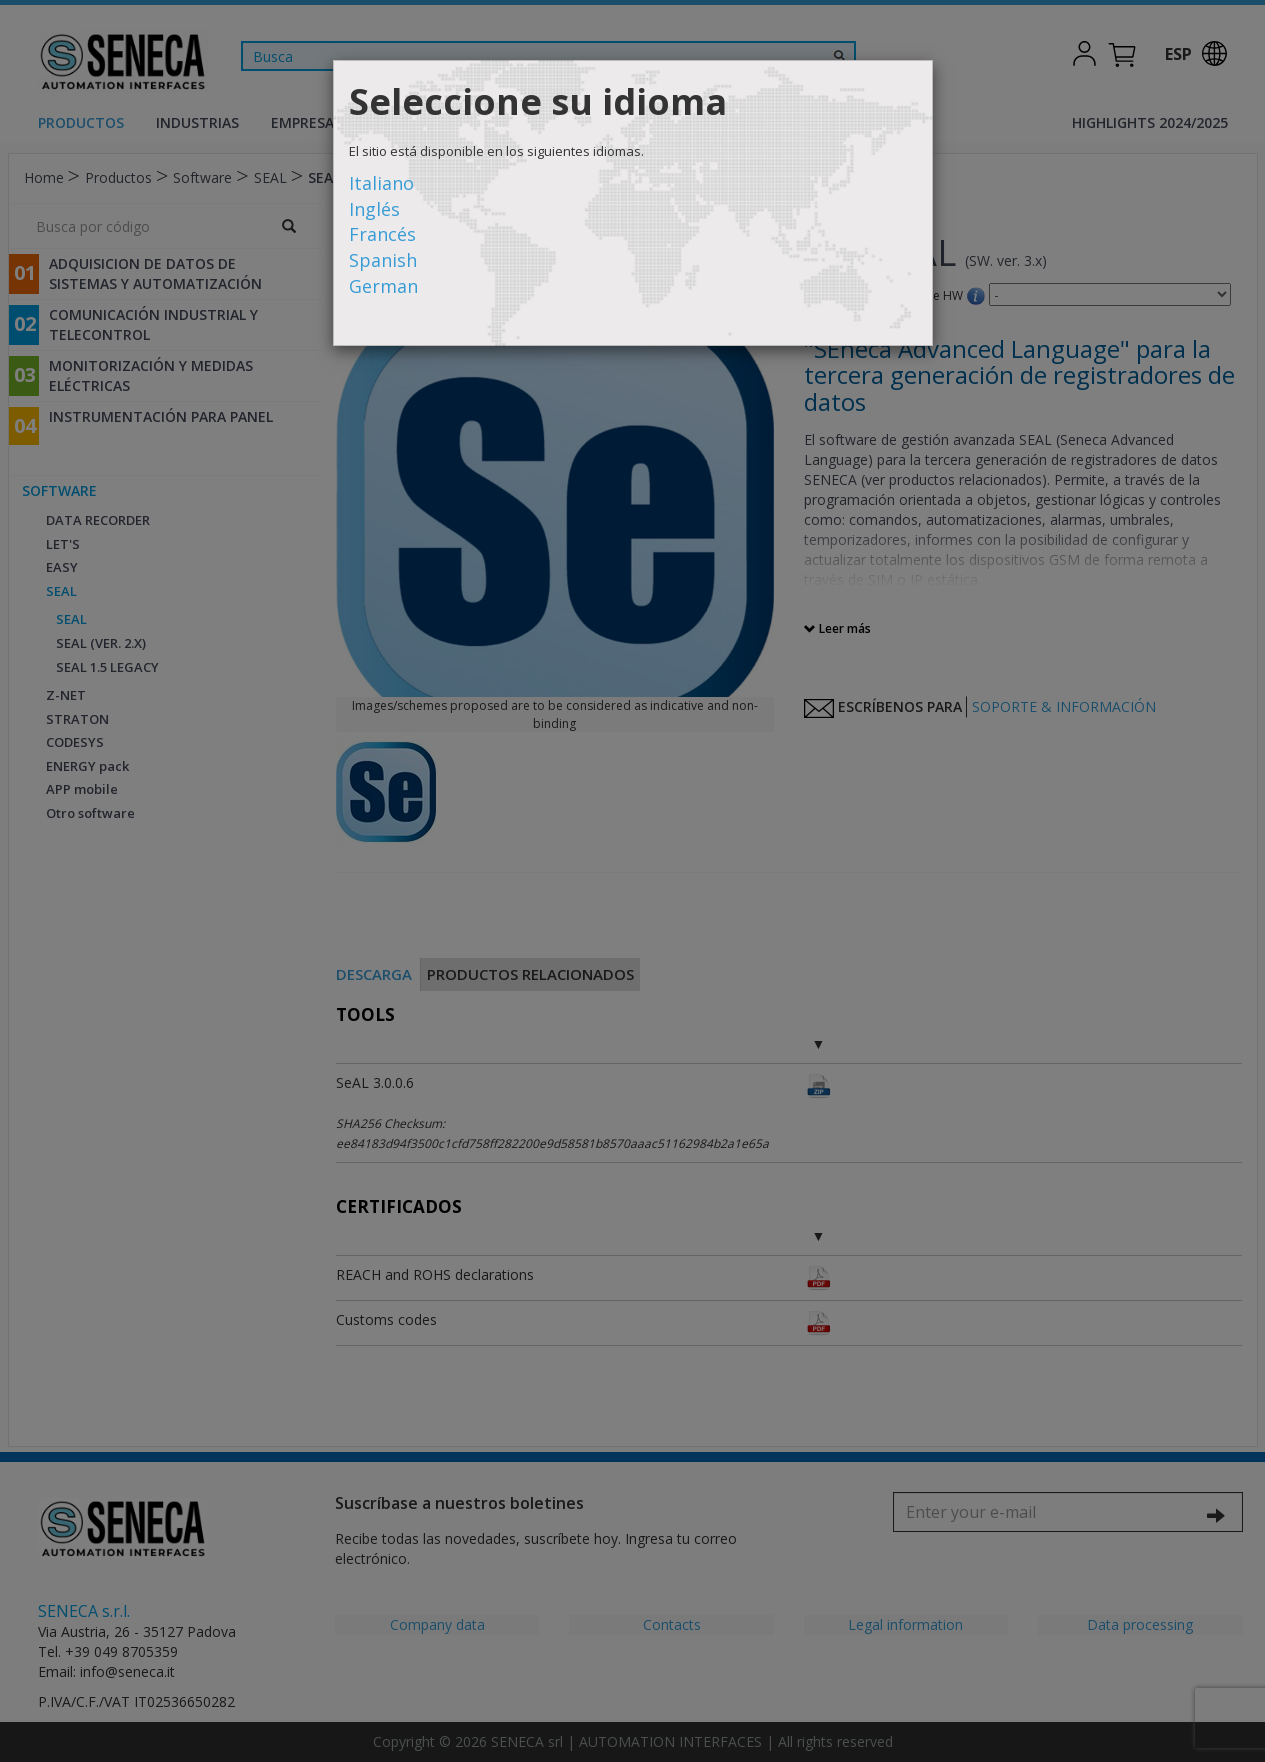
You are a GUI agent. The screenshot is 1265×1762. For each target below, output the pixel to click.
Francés (382, 234)
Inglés (374, 209)
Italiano (381, 183)
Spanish (383, 260)
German (383, 286)
